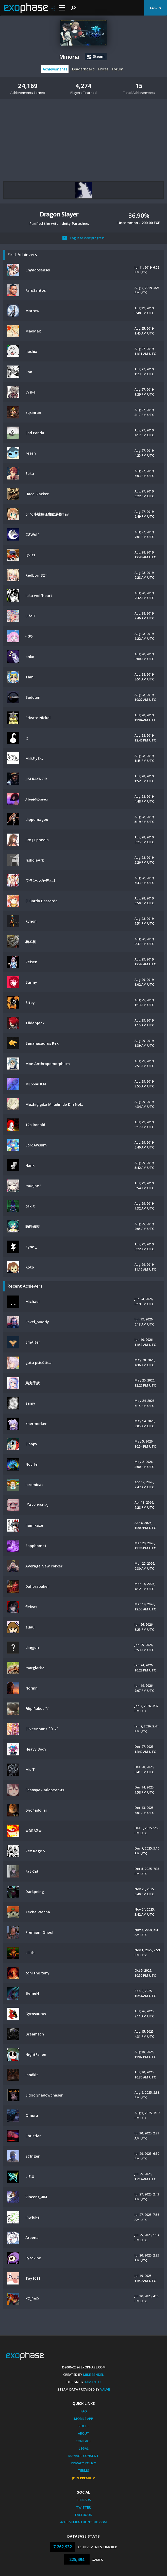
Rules (83, 2426)
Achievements (55, 69)
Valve (105, 2389)
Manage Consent (83, 2455)
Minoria (69, 56)
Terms (83, 2470)
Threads (83, 2499)
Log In (155, 7)
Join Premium (83, 2478)
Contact (83, 2441)
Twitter (83, 2507)
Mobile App (83, 2418)
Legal (84, 2448)
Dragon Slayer (59, 214)
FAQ (83, 2411)
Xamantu (92, 2382)
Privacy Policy (83, 2463)
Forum (117, 69)
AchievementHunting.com (83, 2522)
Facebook (83, 2514)
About (83, 2433)
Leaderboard (83, 69)
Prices (103, 69)
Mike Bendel (93, 2374)
